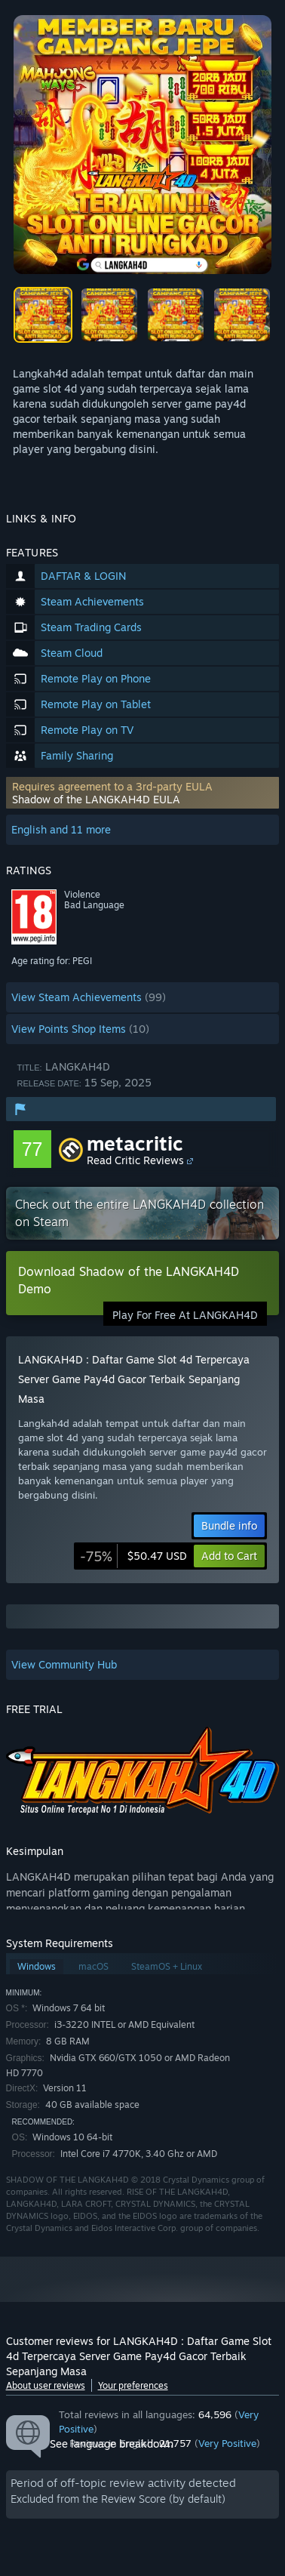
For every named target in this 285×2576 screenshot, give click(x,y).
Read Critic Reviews (135, 1160)
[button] (143, 793)
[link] (133, 1556)
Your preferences (133, 2385)
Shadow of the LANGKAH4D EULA (96, 799)
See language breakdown (111, 2443)
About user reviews (45, 2385)
